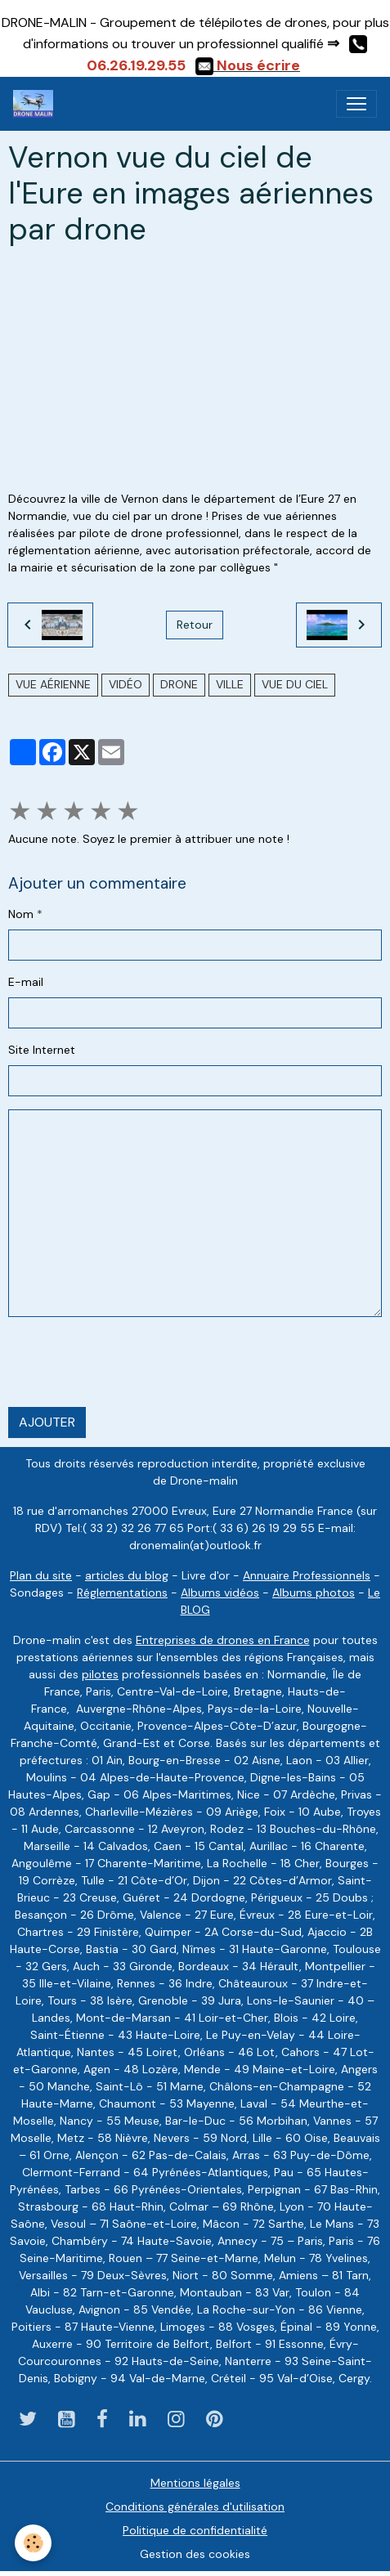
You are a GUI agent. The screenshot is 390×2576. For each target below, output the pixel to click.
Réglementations (122, 1592)
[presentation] (132, 1362)
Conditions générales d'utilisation (195, 2506)
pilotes (100, 1674)
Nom (21, 914)
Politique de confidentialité (195, 2530)
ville (230, 684)
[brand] (36, 104)
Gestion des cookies (195, 2554)
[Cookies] (33, 2542)
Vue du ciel (295, 684)
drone (179, 684)
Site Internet (41, 1049)
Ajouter (47, 1422)
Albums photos (313, 1592)
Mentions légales (195, 2482)
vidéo (125, 684)
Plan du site (41, 1575)
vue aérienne (53, 684)
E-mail (25, 981)
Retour (195, 624)
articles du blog (126, 1575)
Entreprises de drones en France (223, 1640)
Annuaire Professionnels (306, 1575)
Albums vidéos (220, 1592)
